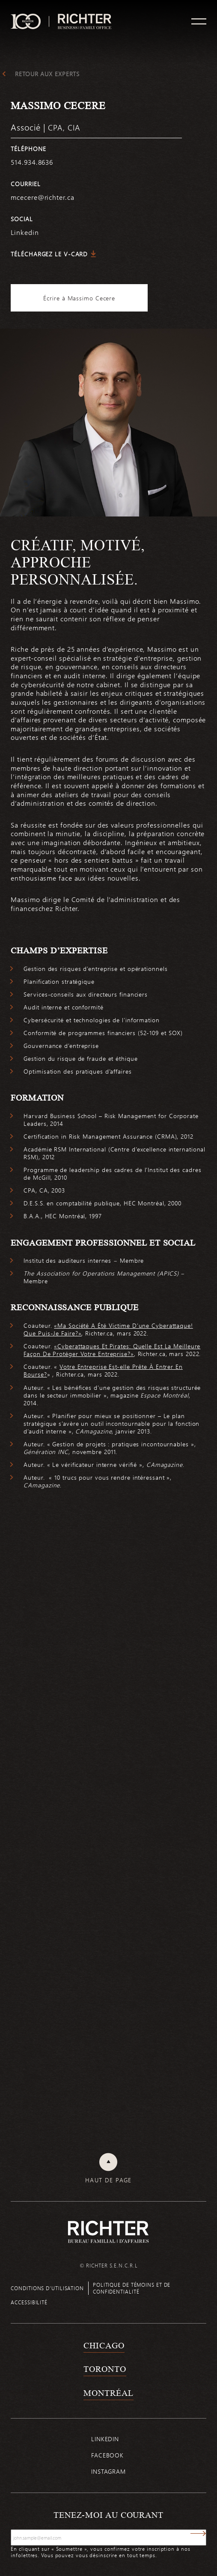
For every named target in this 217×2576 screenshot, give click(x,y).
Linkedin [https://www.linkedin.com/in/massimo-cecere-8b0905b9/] (25, 232)
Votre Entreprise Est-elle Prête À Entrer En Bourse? (103, 1370)
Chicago (103, 2345)
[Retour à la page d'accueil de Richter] (108, 2231)
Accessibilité (29, 2302)
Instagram (108, 2471)
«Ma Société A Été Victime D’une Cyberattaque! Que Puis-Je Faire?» (108, 1329)
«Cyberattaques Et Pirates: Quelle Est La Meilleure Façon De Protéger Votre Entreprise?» (112, 1350)
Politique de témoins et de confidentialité (131, 2287)
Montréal (108, 2393)
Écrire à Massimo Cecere (79, 298)
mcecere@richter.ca (42, 197)
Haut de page (108, 2180)
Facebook (107, 2455)
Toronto (104, 2369)
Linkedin (105, 2439)
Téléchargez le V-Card (49, 254)
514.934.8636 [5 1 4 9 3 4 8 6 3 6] (32, 161)
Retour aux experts (47, 74)
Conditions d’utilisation (47, 2288)
